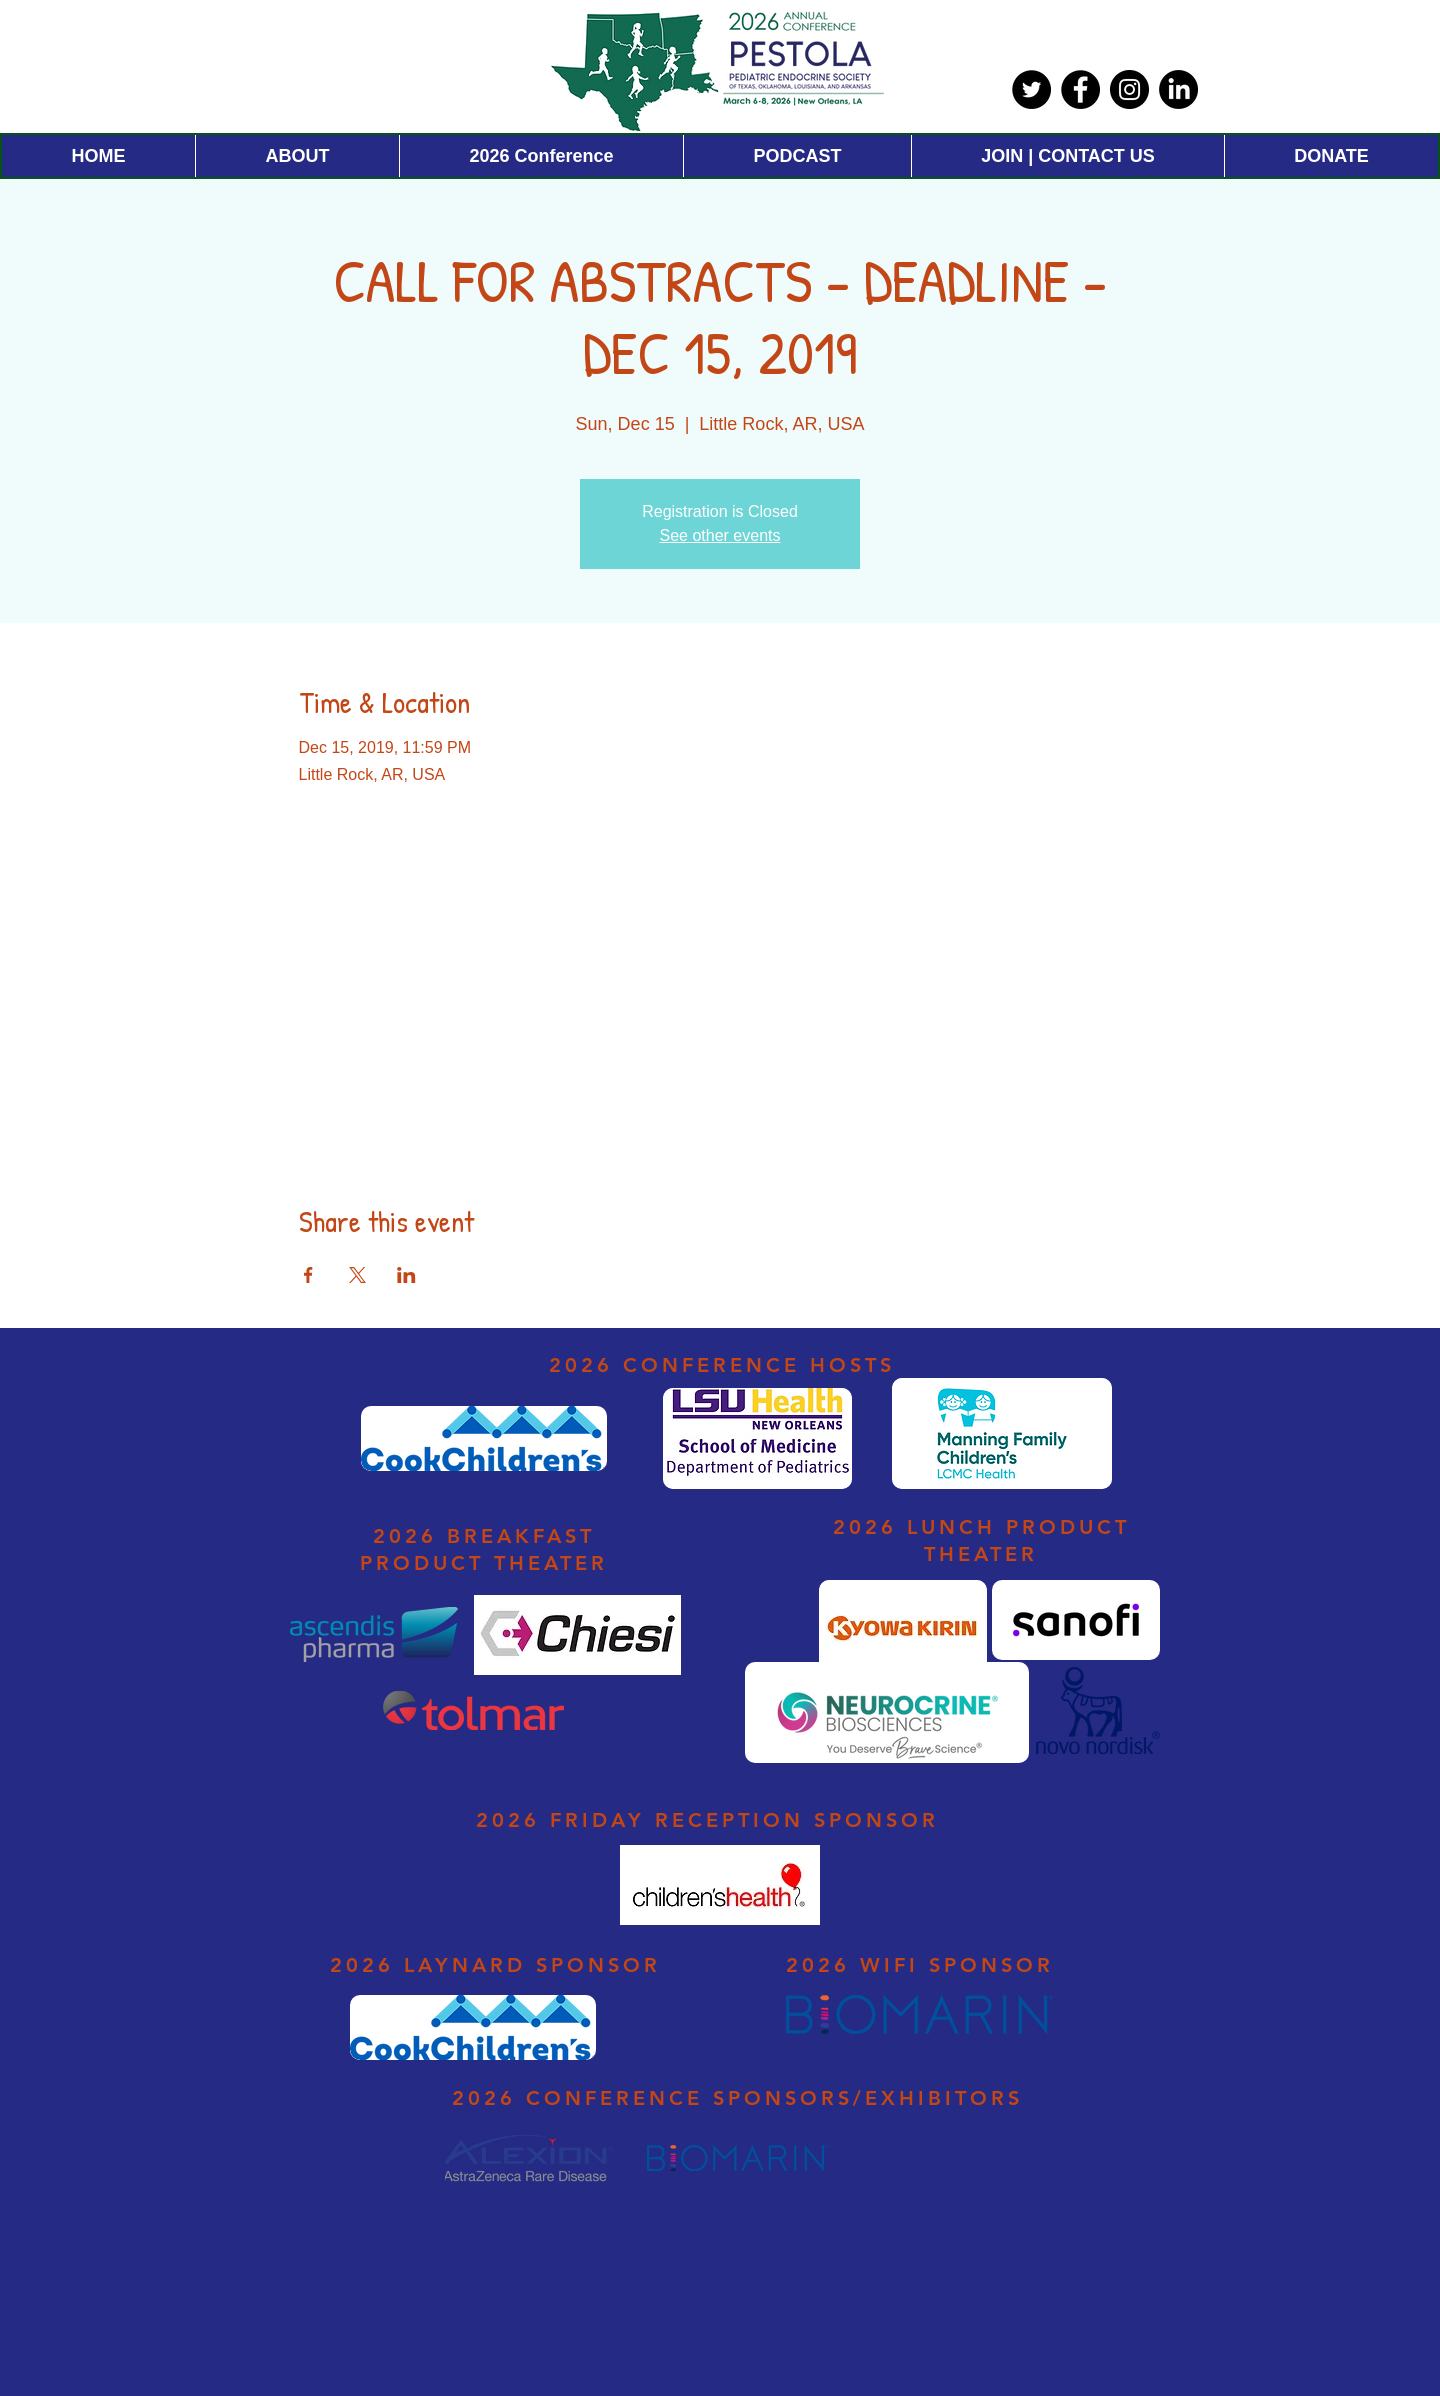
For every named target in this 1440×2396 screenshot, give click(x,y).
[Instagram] (1129, 89)
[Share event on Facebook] (308, 1275)
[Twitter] (1031, 89)
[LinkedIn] (1178, 89)
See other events (720, 535)
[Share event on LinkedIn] (406, 1275)
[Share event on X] (357, 1275)
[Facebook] (1080, 89)
